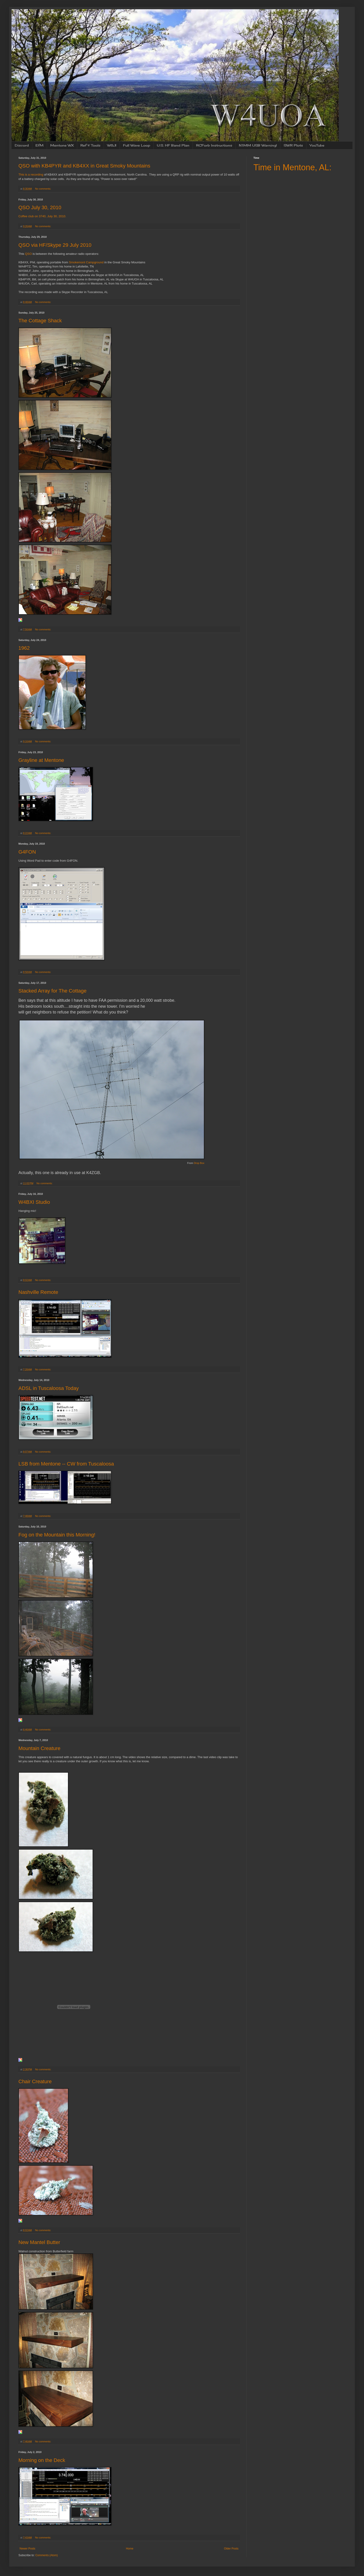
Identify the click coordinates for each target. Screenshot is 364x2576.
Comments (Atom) (46, 2555)
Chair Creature (35, 2081)
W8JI (111, 145)
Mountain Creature (39, 1748)
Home (129, 2548)
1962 (24, 648)
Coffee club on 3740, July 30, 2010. (42, 216)
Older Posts (231, 2548)
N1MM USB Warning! (258, 145)
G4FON (27, 852)
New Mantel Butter (39, 2242)
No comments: (43, 188)
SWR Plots (293, 145)
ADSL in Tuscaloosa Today (48, 1388)
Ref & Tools (90, 145)
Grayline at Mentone (41, 760)
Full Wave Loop (136, 145)
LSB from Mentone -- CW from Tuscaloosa (66, 1464)
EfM (39, 145)
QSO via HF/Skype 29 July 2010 (54, 245)
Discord (22, 145)
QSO (29, 254)
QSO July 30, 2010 (39, 207)
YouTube (317, 145)
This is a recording (31, 174)
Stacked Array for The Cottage (52, 991)
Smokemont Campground (86, 262)
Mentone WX (62, 145)
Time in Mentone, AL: (292, 167)
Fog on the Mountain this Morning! (56, 1535)
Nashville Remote (38, 1292)
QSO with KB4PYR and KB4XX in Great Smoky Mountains (84, 166)
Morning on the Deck (41, 2460)
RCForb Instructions (214, 145)
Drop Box (199, 1163)
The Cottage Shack (40, 320)
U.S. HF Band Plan (173, 145)
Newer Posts (27, 2548)
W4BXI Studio (34, 1202)
